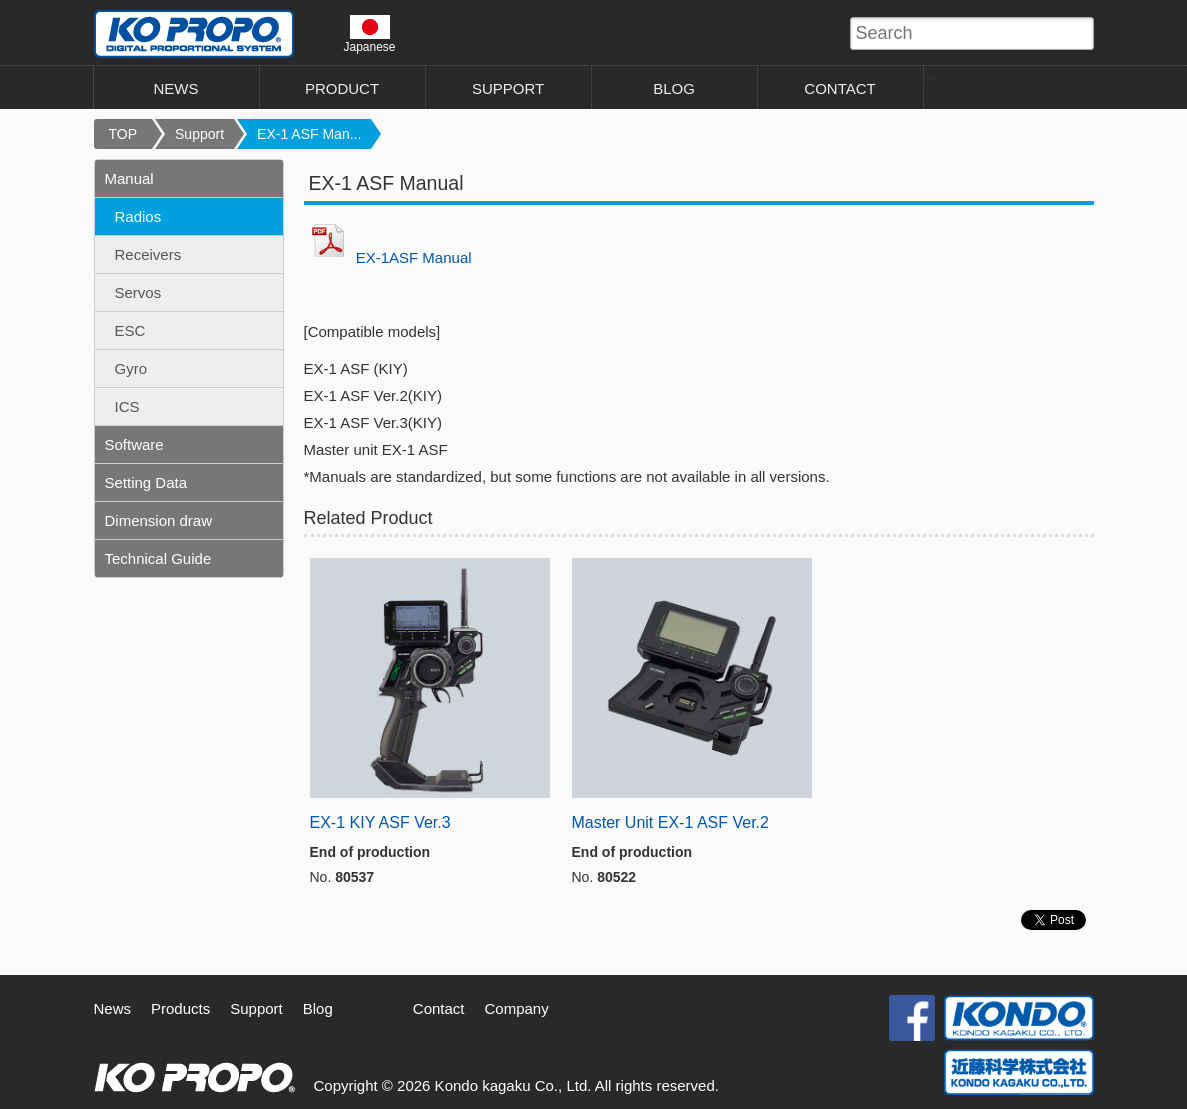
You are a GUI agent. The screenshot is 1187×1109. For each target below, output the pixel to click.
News (113, 1008)
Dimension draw (159, 520)
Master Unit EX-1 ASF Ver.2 (670, 822)
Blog (318, 1008)
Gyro (131, 368)
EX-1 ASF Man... (309, 134)
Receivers (148, 254)
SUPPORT (508, 88)
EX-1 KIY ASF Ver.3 (380, 822)
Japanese (370, 34)
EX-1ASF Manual (414, 257)
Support (199, 134)
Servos (138, 292)
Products (180, 1008)
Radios (138, 216)
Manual (129, 178)
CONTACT (839, 88)
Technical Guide (158, 558)
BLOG (674, 88)
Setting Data (146, 482)
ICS (127, 406)
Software (134, 444)
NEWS (176, 88)
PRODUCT (342, 88)
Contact (439, 1008)
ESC (130, 330)
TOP (123, 134)
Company (517, 1008)
